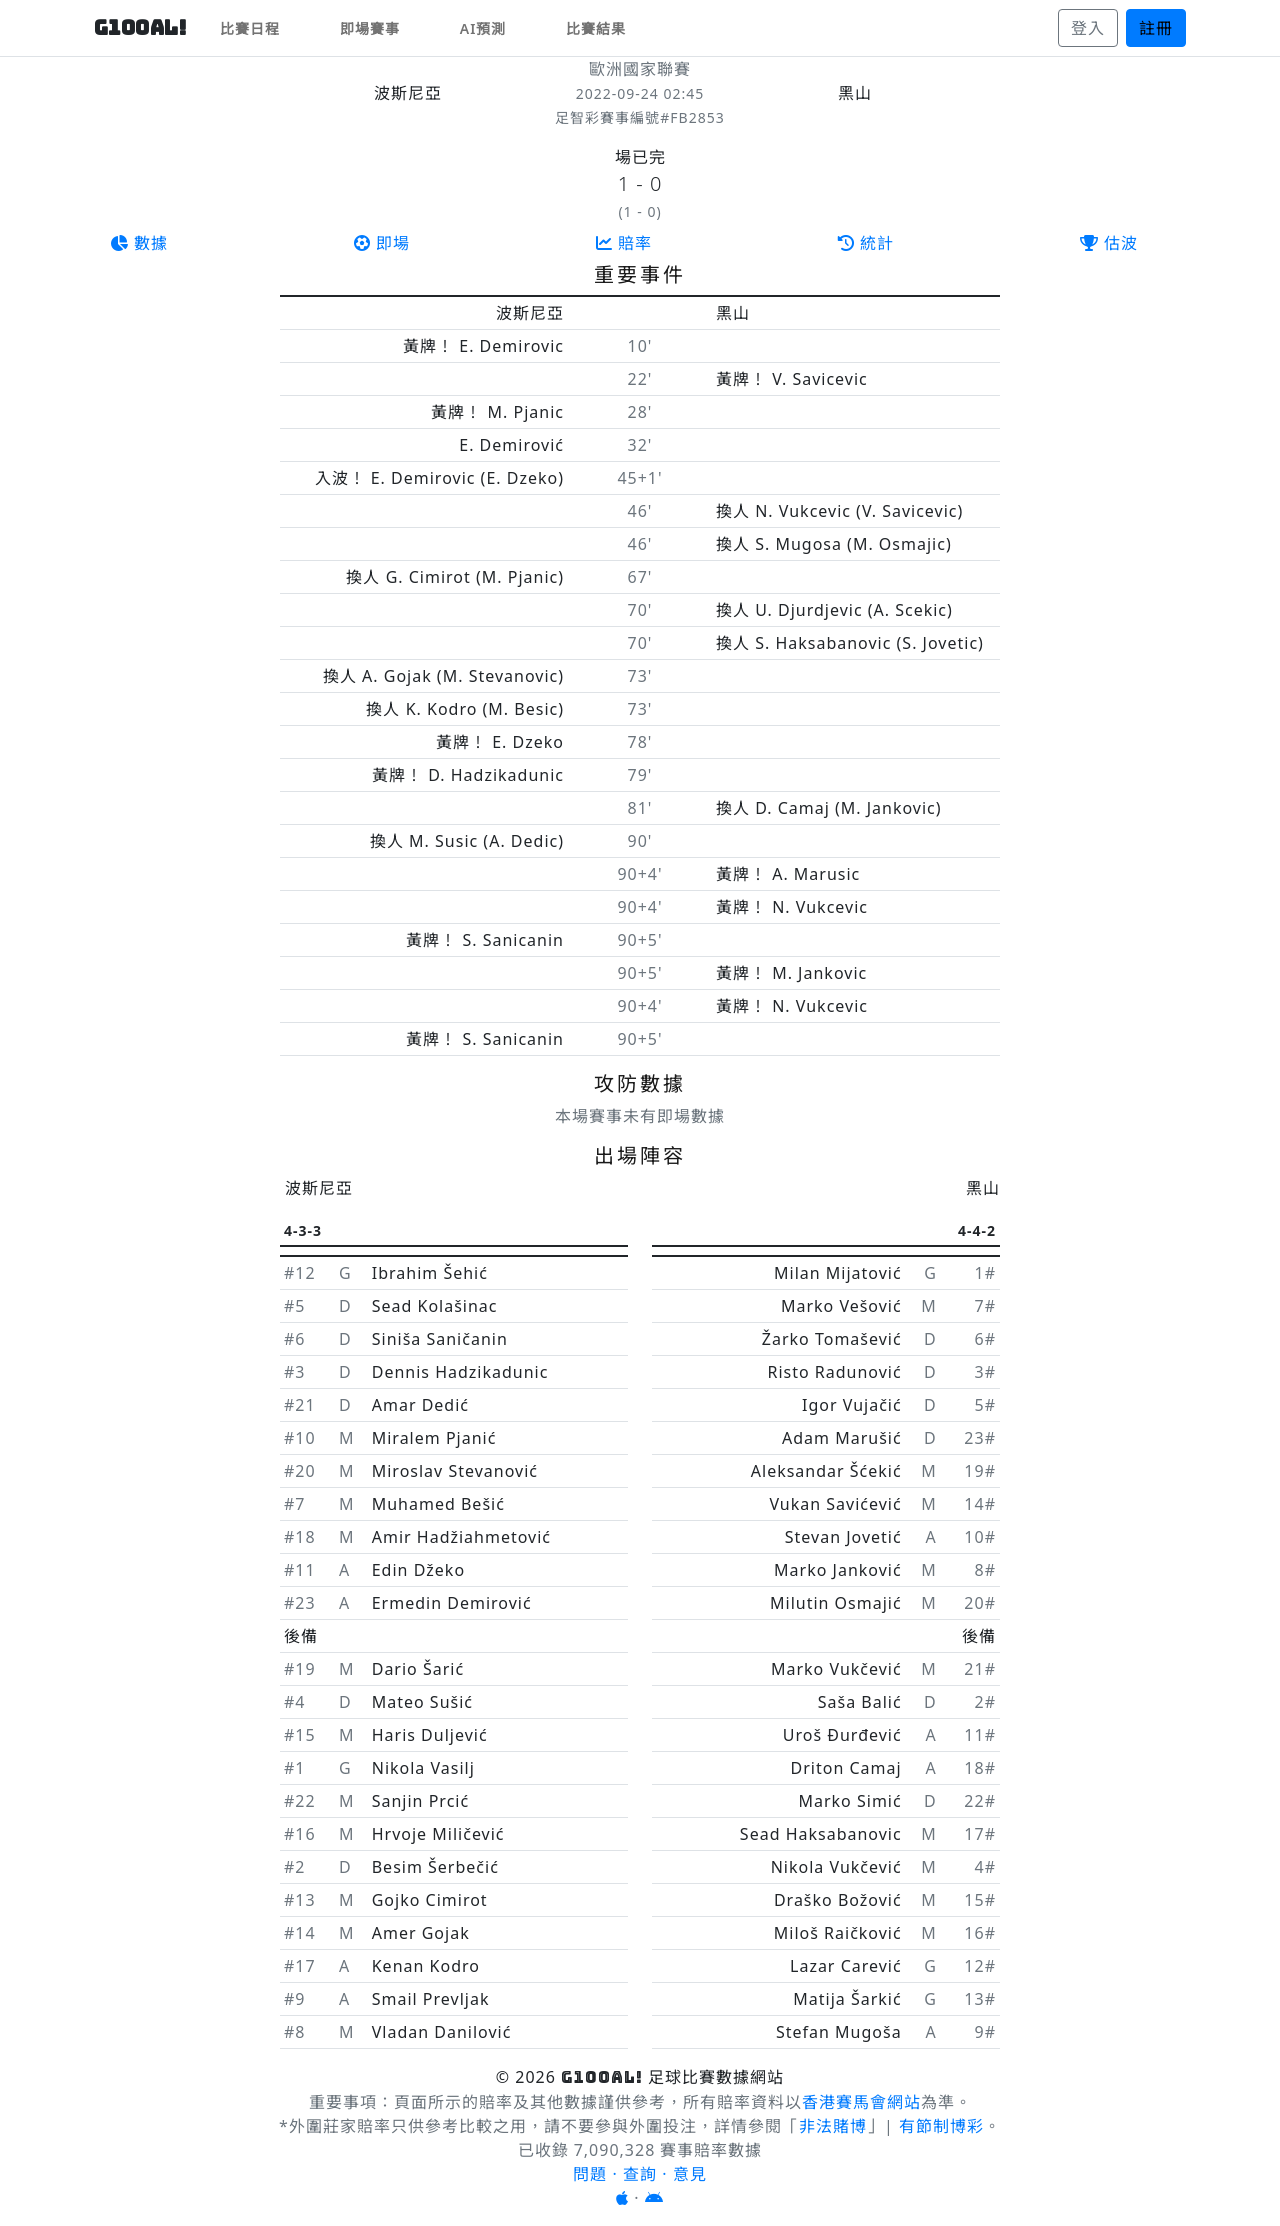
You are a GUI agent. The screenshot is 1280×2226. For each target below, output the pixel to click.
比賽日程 (250, 28)
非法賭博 (833, 2126)
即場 (382, 243)
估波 (1109, 243)
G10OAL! (141, 28)
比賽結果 (596, 28)
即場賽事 (370, 28)
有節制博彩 (941, 2126)
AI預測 (483, 28)
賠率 (624, 243)
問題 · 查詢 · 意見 (639, 2174)
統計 (866, 243)
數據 (139, 243)
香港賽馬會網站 (861, 2102)
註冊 (1156, 28)
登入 (1088, 28)
